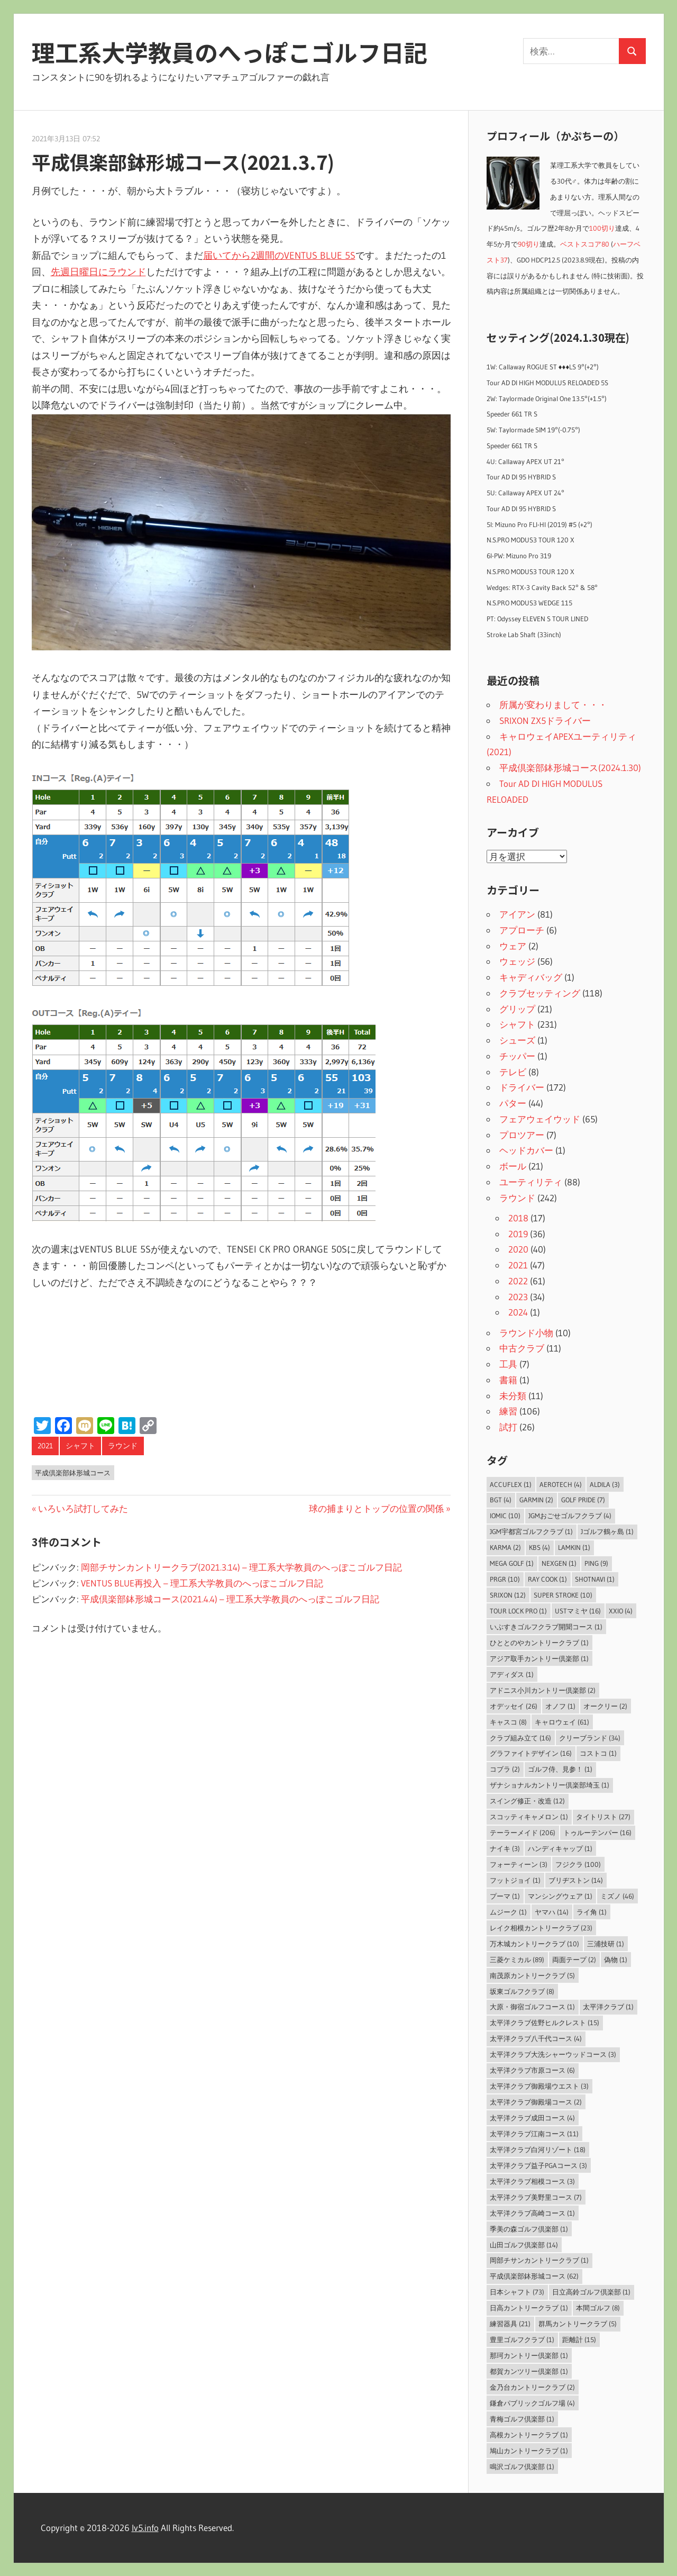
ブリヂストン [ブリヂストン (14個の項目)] (575, 1880)
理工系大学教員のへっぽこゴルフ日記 (229, 52)
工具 (508, 1363)
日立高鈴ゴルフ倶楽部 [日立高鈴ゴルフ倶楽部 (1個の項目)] (591, 2292)
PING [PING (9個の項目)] (596, 1563)
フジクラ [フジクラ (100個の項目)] (578, 1864)
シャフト (80, 1445)
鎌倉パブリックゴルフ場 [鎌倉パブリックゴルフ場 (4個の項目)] (532, 2403)
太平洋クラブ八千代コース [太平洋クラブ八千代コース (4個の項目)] (536, 2038)
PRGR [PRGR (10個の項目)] (505, 1579)
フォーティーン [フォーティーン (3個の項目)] (518, 1864)
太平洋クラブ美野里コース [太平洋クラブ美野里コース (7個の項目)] (536, 2197)
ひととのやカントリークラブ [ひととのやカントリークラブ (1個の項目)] (539, 1642)
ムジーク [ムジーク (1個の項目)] (508, 1912)
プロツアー (521, 1134)
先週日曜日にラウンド (98, 272)
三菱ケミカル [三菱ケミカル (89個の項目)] (517, 1959)
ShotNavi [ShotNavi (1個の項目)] (595, 1579)
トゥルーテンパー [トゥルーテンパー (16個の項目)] (597, 1832)
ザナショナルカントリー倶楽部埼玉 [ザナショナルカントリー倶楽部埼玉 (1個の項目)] (549, 1785)
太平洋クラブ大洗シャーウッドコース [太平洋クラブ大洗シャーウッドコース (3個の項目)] (553, 2054)
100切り (602, 228)
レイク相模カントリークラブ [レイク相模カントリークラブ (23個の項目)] (541, 1928)
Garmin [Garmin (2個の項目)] (536, 1499)
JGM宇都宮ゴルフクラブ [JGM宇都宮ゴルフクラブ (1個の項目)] (531, 1531)
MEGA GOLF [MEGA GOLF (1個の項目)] (512, 1563)
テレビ (512, 1071)
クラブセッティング (539, 993)
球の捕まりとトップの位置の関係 (376, 1508)
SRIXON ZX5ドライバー (545, 720)
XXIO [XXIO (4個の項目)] (621, 1611)
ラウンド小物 (526, 1332)
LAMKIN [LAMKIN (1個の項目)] (574, 1547)
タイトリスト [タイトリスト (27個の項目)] (603, 1816)
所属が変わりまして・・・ (553, 704)
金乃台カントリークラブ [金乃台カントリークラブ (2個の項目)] (532, 2387)
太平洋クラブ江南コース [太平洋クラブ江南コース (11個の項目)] (534, 2133)
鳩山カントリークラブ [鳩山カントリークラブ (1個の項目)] (529, 2450)
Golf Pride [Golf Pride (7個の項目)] (583, 1499)
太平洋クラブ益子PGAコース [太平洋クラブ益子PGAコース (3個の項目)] (538, 2165)
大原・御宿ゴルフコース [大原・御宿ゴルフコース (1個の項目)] (532, 2006)
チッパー (517, 1056)
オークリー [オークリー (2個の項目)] (605, 1706)
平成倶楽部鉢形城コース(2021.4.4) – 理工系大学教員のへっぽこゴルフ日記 (230, 1598)
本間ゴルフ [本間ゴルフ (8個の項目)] (598, 2307)
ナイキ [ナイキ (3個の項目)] (505, 1848)
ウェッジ (517, 961)
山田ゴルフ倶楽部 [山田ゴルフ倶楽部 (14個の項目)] (524, 2245)
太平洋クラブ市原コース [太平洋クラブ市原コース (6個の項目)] (532, 2070)
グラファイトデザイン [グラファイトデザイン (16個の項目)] (531, 1753)
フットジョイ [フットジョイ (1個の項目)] (515, 1880)
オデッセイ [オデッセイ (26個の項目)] (513, 1706)
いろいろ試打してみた (83, 1508)
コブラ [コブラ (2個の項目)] (505, 1769)
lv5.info (145, 2527)
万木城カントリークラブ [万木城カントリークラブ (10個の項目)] (534, 1943)
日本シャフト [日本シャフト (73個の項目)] (517, 2292)
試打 (508, 1426)
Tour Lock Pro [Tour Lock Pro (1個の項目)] (518, 1611)
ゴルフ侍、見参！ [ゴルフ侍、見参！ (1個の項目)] (560, 1769)
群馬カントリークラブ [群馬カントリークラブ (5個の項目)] (577, 2323)
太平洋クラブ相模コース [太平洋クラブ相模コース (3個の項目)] (532, 2181)
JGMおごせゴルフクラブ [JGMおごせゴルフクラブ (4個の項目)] (569, 1515)
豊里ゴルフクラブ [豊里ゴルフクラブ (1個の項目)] (522, 2339)
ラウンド (123, 1445)
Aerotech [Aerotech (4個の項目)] (560, 1484)
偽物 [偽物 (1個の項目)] (615, 1959)
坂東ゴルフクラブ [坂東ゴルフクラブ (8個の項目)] (522, 1991)
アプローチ (521, 930)
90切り (528, 244)
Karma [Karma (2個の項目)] (505, 1547)
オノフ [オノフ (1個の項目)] (560, 1706)
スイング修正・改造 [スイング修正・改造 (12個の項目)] (527, 1801)
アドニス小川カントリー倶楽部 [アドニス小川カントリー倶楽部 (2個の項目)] (543, 1690)
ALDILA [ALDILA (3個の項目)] (605, 1484)
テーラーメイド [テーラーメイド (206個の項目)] (522, 1832)
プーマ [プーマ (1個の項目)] (505, 1896)
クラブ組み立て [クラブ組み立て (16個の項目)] (520, 1738)
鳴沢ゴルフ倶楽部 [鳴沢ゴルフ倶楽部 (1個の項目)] (522, 2466)
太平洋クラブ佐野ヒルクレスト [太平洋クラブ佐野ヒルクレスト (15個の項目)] (544, 2022)
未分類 (512, 1395)
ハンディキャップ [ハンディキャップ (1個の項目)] (560, 1848)
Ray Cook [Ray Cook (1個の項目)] (547, 1579)
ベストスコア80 (584, 244)
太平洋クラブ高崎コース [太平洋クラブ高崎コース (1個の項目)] (532, 2213)
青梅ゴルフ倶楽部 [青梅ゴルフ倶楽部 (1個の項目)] (522, 2419)
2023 (518, 1296)
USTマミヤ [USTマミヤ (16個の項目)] (578, 1611)
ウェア (512, 945)
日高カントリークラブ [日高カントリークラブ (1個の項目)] (529, 2307)
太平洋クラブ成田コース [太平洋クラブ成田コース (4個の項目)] (532, 2118)
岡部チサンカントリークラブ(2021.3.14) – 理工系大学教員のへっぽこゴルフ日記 (241, 1567)
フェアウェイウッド (539, 1118)
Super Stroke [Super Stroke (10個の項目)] (563, 1595)
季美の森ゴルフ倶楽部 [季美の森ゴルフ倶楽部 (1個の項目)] (529, 2229)
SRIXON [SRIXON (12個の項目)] (508, 1595)
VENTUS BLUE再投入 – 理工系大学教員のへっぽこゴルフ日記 (202, 1583)
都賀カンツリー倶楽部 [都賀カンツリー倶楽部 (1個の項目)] (529, 2371)
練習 (508, 1411)
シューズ (517, 1040)
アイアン (517, 914)
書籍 (508, 1379)
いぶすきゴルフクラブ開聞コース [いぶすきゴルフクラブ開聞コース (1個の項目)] (546, 1626)
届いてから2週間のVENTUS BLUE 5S (279, 255)
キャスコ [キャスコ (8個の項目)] (508, 1722)
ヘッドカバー (526, 1150)
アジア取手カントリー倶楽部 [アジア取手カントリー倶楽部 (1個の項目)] (539, 1658)
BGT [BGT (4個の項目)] (500, 1499)
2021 (45, 1445)
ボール (512, 1166)
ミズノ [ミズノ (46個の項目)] (617, 1896)
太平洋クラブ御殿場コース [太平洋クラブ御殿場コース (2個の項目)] (536, 2102)
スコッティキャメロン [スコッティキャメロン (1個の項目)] (529, 1816)
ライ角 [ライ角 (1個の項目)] (592, 1912)
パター (512, 1103)
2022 (518, 1280)
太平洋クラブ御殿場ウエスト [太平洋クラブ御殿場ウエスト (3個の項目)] (539, 2086)
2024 (518, 1312)
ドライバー (521, 1087)
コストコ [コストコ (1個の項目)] (598, 1753)
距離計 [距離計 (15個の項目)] (579, 2339)
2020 (518, 1249)
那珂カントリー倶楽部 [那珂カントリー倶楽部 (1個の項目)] (529, 2355)
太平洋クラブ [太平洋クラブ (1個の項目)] (608, 2006)
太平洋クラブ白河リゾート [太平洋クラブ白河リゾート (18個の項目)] (537, 2149)
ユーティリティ (530, 1181)
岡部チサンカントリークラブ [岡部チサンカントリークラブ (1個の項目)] (539, 2260)
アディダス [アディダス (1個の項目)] (512, 1674)
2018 (518, 1217)
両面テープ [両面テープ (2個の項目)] (574, 1959)
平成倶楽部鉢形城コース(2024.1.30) (570, 767)
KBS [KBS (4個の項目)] (539, 1547)
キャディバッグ (530, 977)
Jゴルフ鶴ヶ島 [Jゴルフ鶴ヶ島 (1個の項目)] (607, 1531)
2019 (518, 1233)
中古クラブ (521, 1348)
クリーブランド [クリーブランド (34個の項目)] (589, 1738)
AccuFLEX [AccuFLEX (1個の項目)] (511, 1484)
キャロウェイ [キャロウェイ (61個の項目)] (562, 1722)
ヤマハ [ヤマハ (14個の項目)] (552, 1912)
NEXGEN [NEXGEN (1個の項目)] (559, 1563)
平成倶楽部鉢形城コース (73, 1472)
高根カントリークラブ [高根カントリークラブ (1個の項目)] (529, 2434)
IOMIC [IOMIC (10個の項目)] (505, 1515)
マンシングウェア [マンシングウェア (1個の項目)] (560, 1896)
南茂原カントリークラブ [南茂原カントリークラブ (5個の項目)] (532, 1975)
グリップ (517, 1008)
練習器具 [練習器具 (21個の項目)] (510, 2323)
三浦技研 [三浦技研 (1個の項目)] (605, 1943)
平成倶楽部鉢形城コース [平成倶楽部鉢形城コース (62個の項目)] (534, 2276)
